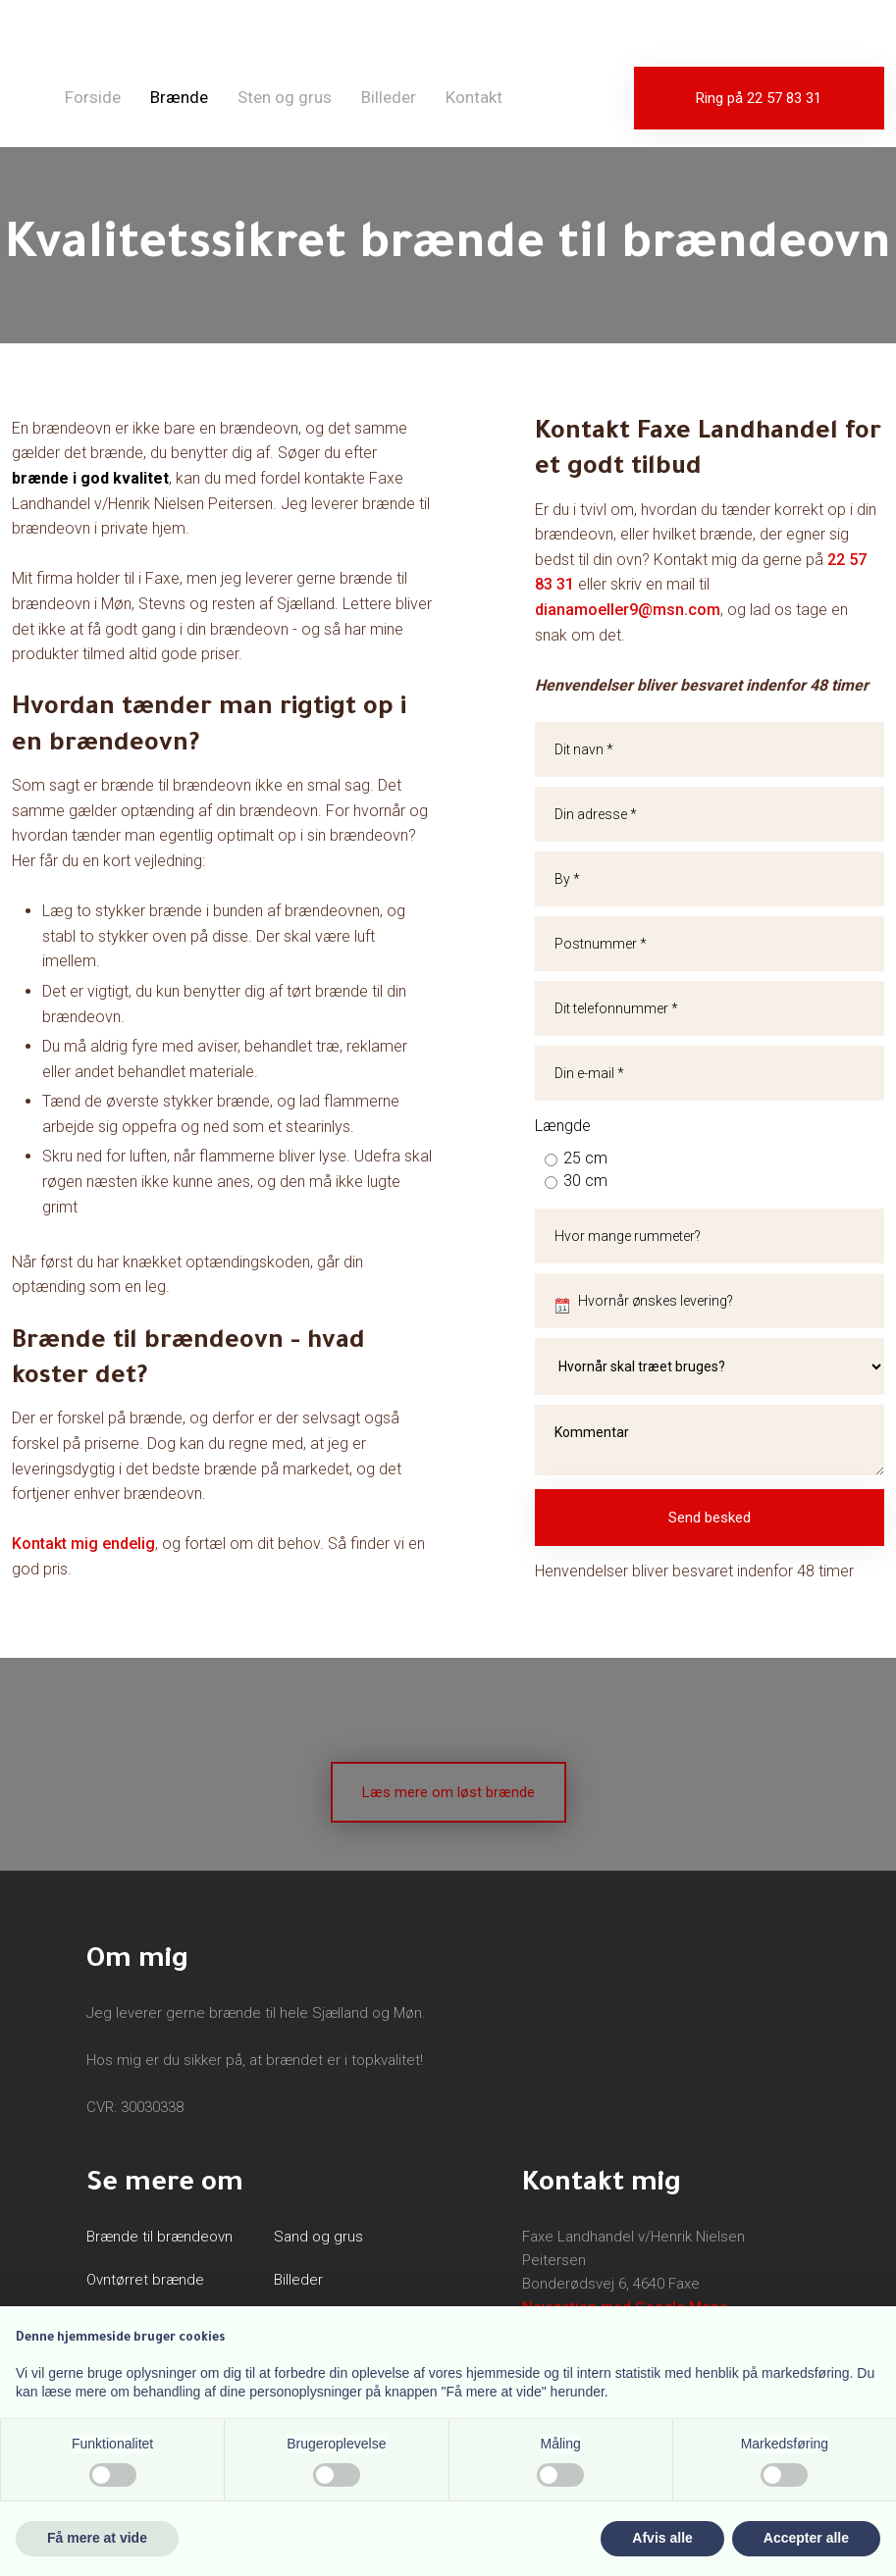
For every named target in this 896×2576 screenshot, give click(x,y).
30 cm (585, 1180)
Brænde (179, 97)
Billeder (388, 97)
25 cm (585, 1158)
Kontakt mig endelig (83, 1543)
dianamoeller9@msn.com (627, 609)
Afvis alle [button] (662, 2538)
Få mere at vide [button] (97, 2538)
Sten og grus (284, 97)
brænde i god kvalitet (90, 478)
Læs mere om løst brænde (448, 1792)
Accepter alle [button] (806, 2538)
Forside (93, 97)
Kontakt (474, 97)
